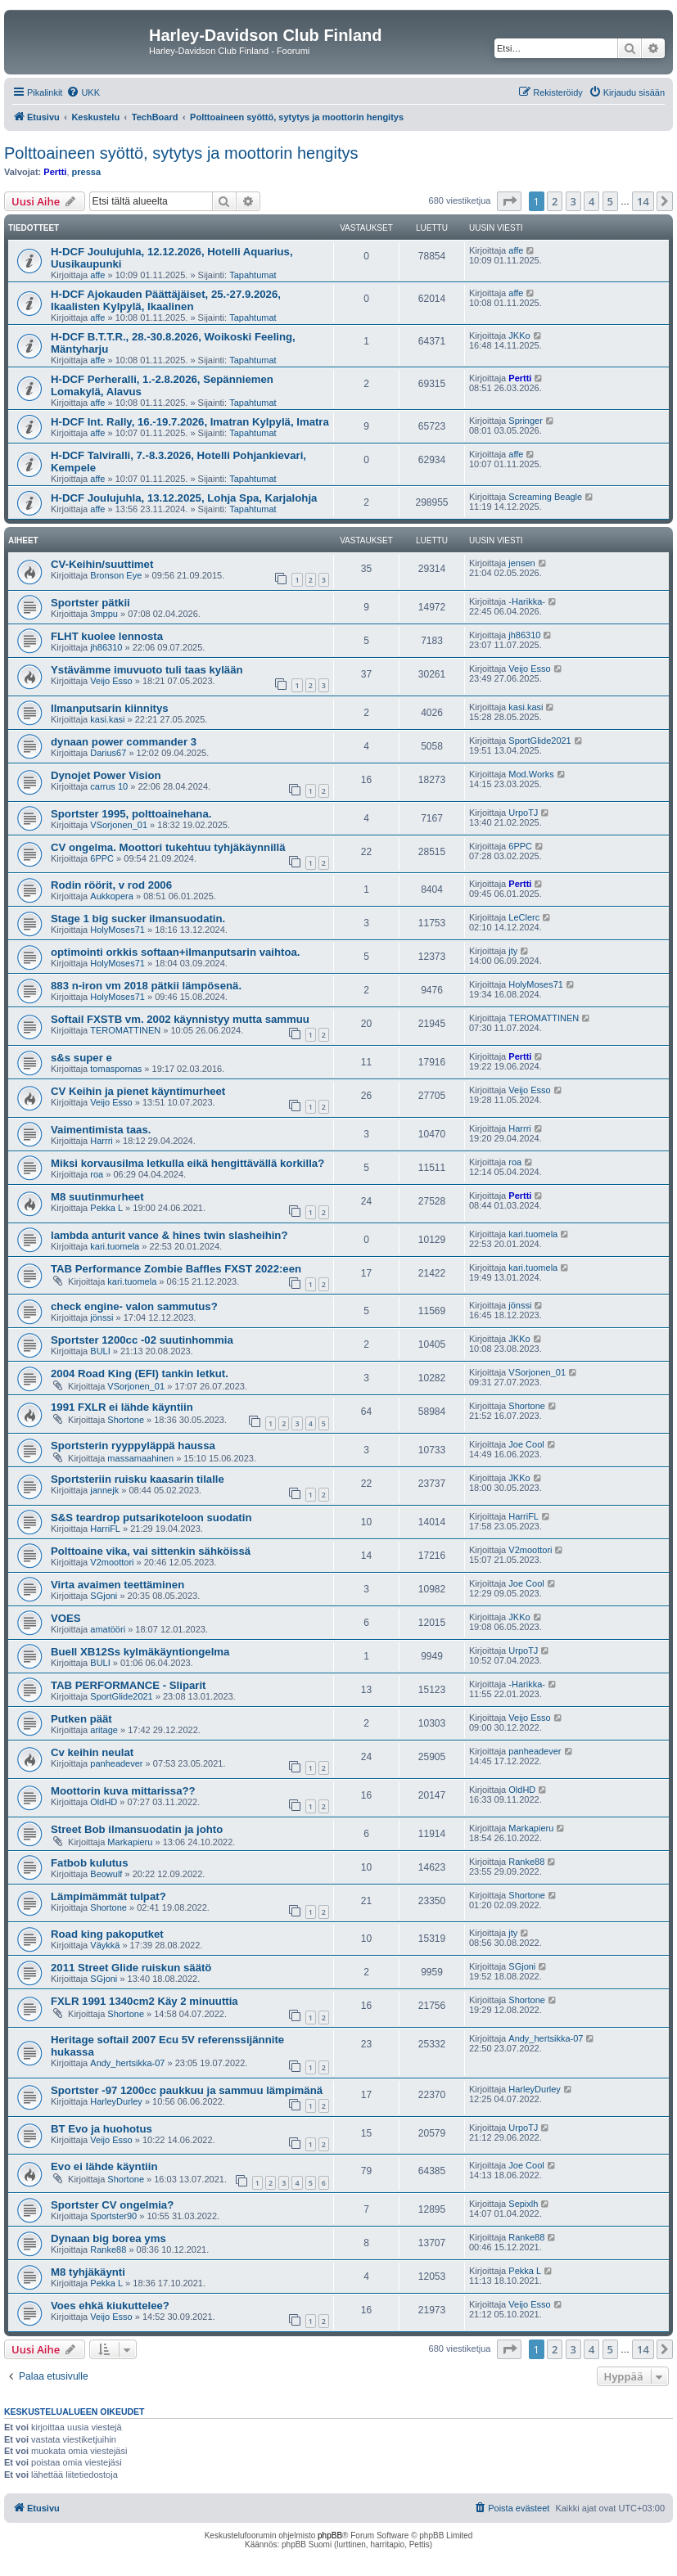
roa (96, 1174)
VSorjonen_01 (118, 825)
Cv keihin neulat (92, 1752)
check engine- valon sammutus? (134, 1306)
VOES (66, 1618)
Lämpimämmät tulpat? (108, 1896)
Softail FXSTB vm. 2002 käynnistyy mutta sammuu (180, 1019)
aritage (104, 1730)
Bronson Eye (116, 575)
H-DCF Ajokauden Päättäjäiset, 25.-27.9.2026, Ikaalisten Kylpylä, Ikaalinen (166, 300)
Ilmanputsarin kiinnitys (110, 708)
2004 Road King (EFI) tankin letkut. (139, 1373)
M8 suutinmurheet (97, 1197)
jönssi (101, 1317)
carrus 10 (109, 786)
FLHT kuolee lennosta (107, 636)
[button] (509, 201)
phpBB (330, 2535)
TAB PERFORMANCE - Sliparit (128, 1685)
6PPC (102, 858)
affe (97, 275)
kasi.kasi (107, 719)
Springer (525, 421)
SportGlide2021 (539, 740)
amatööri (107, 1629)
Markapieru (129, 1842)
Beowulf (106, 1874)
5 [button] (610, 201)
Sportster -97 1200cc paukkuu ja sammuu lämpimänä (187, 2090)
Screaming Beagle (545, 497)
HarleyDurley (116, 2101)
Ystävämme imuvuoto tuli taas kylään (147, 670)
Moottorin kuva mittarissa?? (123, 1791)
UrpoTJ (523, 812)
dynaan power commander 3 (123, 742)
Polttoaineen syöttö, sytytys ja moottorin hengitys (181, 153)
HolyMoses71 (117, 929)
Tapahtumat (252, 275)
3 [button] (573, 201)
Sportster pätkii (90, 603)
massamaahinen (140, 1458)
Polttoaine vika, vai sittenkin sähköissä (150, 1551)
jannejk (104, 1490)
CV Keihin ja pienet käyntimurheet (138, 1091)
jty (512, 951)
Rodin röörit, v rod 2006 (111, 885)
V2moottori (111, 1562)
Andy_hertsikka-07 (127, 2063)
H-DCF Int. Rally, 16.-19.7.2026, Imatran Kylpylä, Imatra (190, 422)
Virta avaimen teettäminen (117, 1584)
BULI (100, 1351)
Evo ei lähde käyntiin (104, 2166)
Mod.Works (530, 774)
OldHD (103, 1802)
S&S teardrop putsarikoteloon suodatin (151, 1517)
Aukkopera (111, 896)
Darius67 (108, 753)
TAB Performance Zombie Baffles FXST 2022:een (176, 1269)
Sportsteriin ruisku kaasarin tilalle (137, 1479)
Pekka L (106, 1208)
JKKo (519, 335)
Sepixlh (523, 2204)
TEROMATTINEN (125, 1030)
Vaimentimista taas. (101, 1130)
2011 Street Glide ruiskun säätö (131, 1967)
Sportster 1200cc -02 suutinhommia (142, 1340)
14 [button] (643, 201)
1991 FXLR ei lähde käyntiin (122, 1407)
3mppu (104, 614)
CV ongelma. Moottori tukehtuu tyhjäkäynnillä (168, 847)
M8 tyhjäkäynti (88, 2272)
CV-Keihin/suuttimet (102, 564)
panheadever (116, 1763)
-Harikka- (526, 601)
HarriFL (105, 1528)
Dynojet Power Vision (106, 775)
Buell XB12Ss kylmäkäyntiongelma (140, 1652)
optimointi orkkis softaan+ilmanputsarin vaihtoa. (175, 952)
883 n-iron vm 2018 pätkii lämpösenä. (146, 986)
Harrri (101, 1141)
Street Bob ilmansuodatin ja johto (137, 1829)
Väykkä (105, 1945)
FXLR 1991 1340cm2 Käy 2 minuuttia (144, 2001)
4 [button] (591, 201)
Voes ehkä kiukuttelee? (110, 2305)
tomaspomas (116, 1069)
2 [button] (554, 201)
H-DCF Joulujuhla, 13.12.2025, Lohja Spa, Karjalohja (184, 498)
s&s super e (81, 1058)
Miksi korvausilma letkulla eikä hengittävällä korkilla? (187, 1163)
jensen (521, 563)
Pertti (54, 172)
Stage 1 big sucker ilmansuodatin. (138, 918)
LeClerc (523, 917)
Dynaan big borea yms (108, 2238)
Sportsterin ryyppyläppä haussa (133, 1445)
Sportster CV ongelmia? (112, 2205)
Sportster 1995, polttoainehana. (131, 814)
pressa (86, 172)
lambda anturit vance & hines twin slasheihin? (169, 1235)
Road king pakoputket (107, 1934)
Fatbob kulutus (90, 1863)
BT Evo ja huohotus (101, 2129)
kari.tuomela (114, 1246)
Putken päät (81, 1719)
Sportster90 (113, 2216)
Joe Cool (526, 1444)
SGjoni (103, 1596)
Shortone (125, 1420)
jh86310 (106, 647)
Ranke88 (526, 1862)
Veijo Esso (111, 681)
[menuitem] (83, 92)
